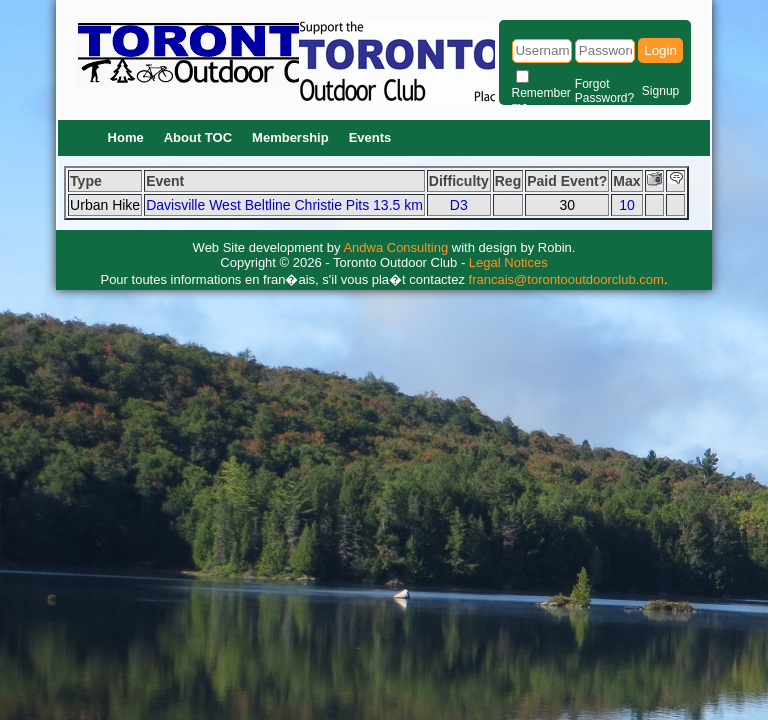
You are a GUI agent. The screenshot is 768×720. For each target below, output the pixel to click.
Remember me (541, 100)
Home (126, 137)
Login (660, 50)
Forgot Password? (604, 91)
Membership (290, 137)
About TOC (198, 137)
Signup (660, 91)
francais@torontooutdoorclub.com (566, 279)
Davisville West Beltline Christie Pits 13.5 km (284, 205)
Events (370, 137)
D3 (459, 205)
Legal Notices (508, 262)
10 (627, 205)
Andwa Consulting (395, 247)
